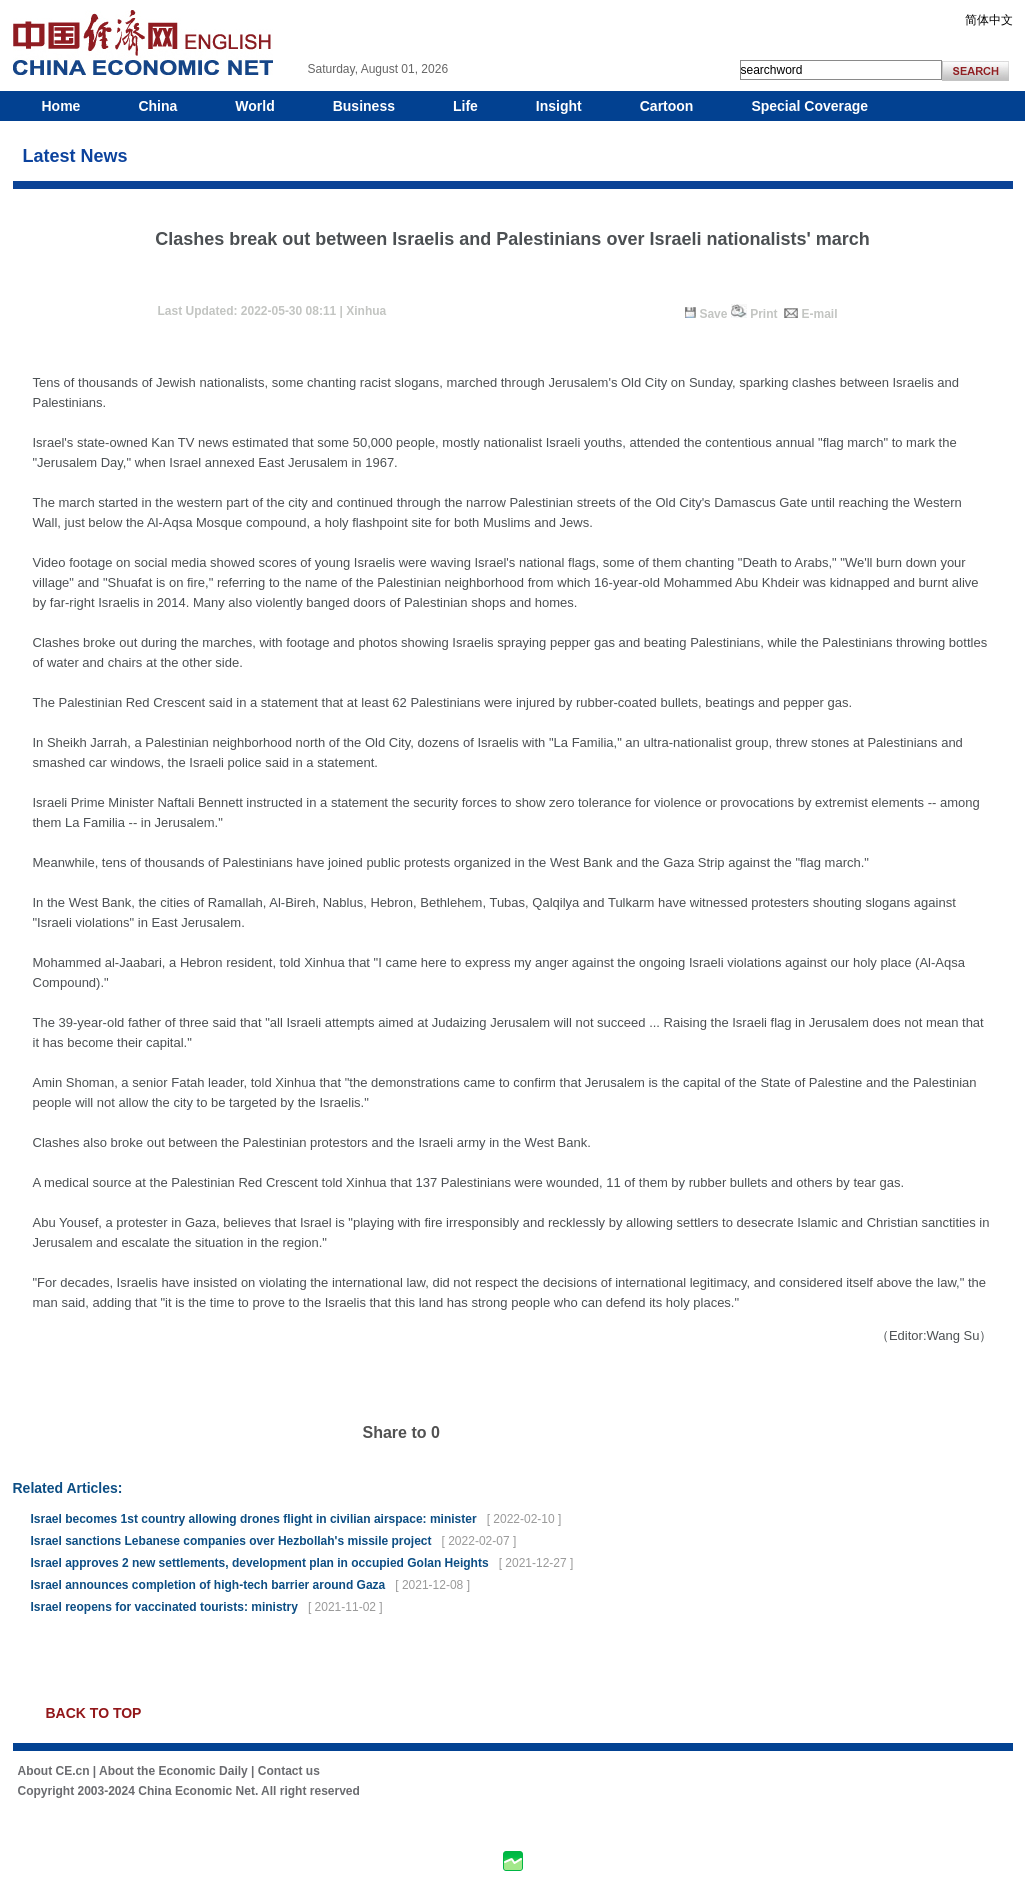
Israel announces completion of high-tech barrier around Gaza (208, 1585)
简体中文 (989, 20)
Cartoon (667, 106)
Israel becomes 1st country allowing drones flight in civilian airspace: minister (254, 1519)
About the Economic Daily (173, 1771)
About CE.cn (54, 1771)
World (254, 106)
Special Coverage (809, 106)
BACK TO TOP (94, 1713)
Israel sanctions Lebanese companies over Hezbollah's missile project (231, 1541)
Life (465, 106)
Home (61, 106)
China (157, 106)
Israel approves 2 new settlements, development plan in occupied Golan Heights (260, 1563)
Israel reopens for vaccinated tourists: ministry (164, 1607)
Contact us (289, 1771)
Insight (559, 106)
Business (364, 106)
